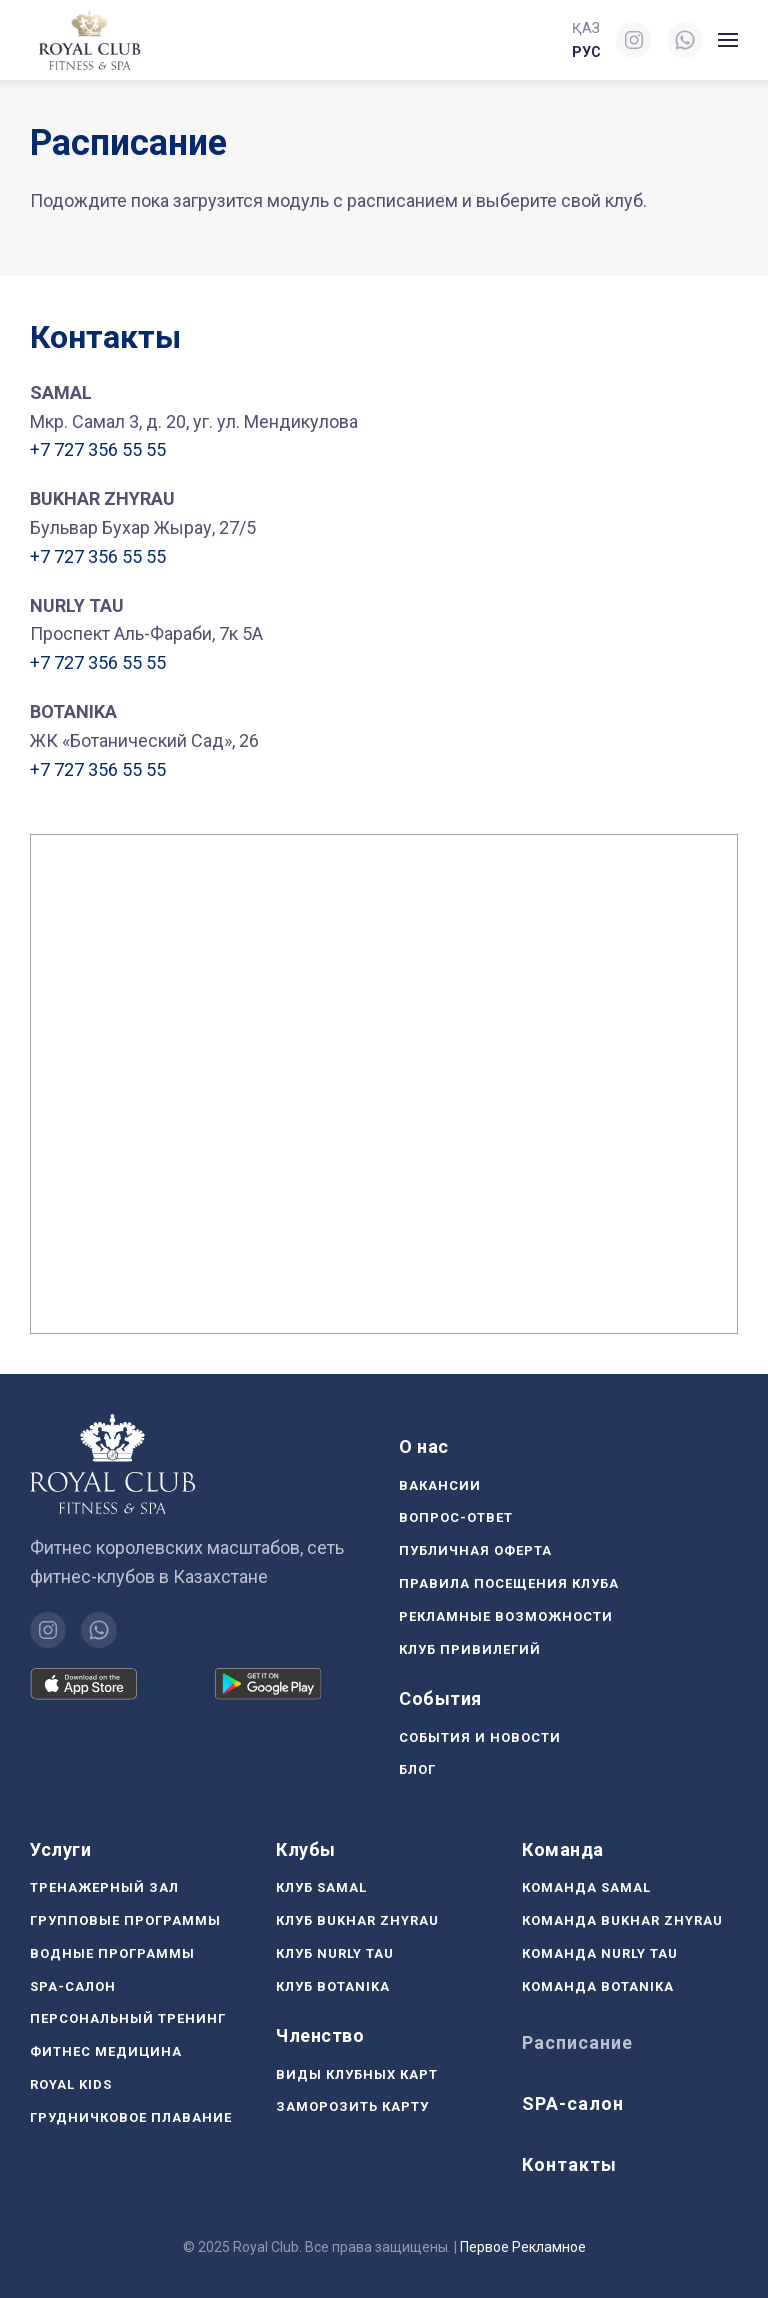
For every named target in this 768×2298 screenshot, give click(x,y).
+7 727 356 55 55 (98, 449)
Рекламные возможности (506, 1616)
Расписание (577, 2042)
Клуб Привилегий (470, 1649)
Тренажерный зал (104, 1887)
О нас (424, 1446)
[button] (728, 40)
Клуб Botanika (333, 1986)
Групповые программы (125, 1920)
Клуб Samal (321, 1887)
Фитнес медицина (106, 2051)
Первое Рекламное (523, 2247)
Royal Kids (71, 2084)
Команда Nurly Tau (600, 1953)
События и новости (480, 1737)
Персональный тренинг (128, 2018)
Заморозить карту (352, 2106)
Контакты (569, 2164)
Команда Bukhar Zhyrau (622, 1920)
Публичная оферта (475, 1550)
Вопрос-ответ (456, 1517)
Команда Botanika (598, 1986)
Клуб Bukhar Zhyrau (357, 1920)
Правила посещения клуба (509, 1583)
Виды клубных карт (357, 2074)
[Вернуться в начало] (92, 40)
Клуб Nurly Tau (335, 1953)
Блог (417, 1769)
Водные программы (112, 1953)
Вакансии (440, 1485)
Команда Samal (586, 1887)
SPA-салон (73, 1986)
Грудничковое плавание (131, 2117)
